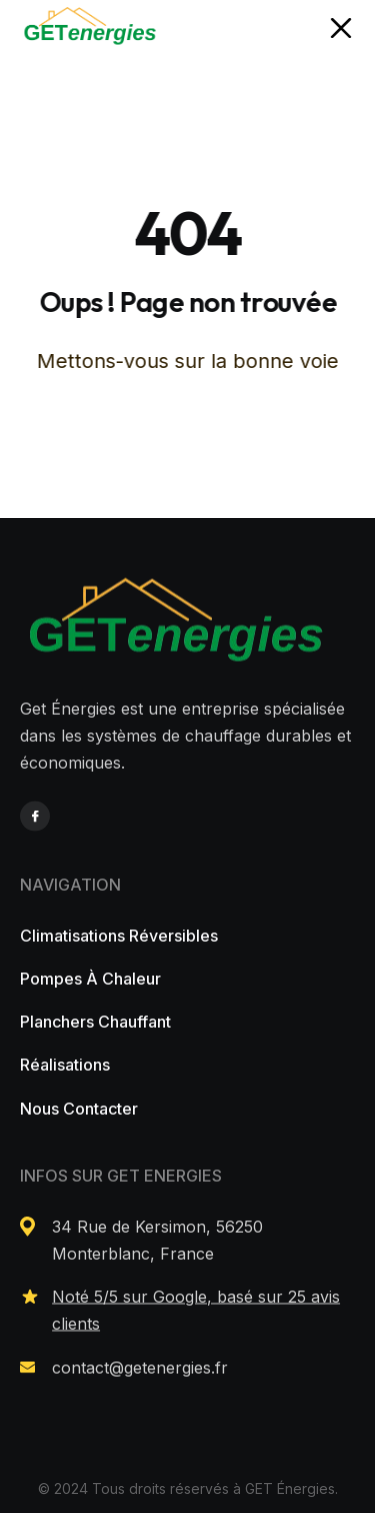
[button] (341, 29)
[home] (90, 28)
